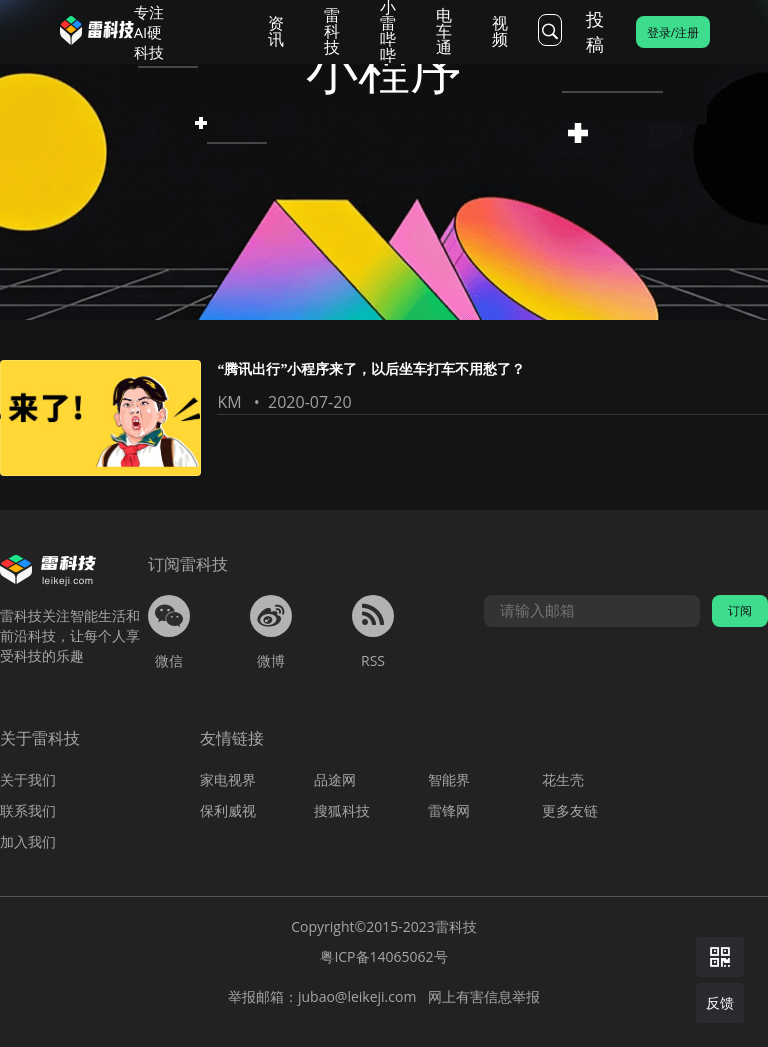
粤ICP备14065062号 (383, 956)
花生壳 (563, 779)
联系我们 (28, 810)
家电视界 (228, 779)
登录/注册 (673, 32)
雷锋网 (449, 810)
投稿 (595, 31)
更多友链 (570, 810)
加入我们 (28, 841)
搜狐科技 (342, 810)
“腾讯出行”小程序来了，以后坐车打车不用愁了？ (371, 369)
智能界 (449, 779)
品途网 (335, 779)
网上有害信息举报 (484, 996)
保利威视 (228, 810)
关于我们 (28, 779)
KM (229, 402)
